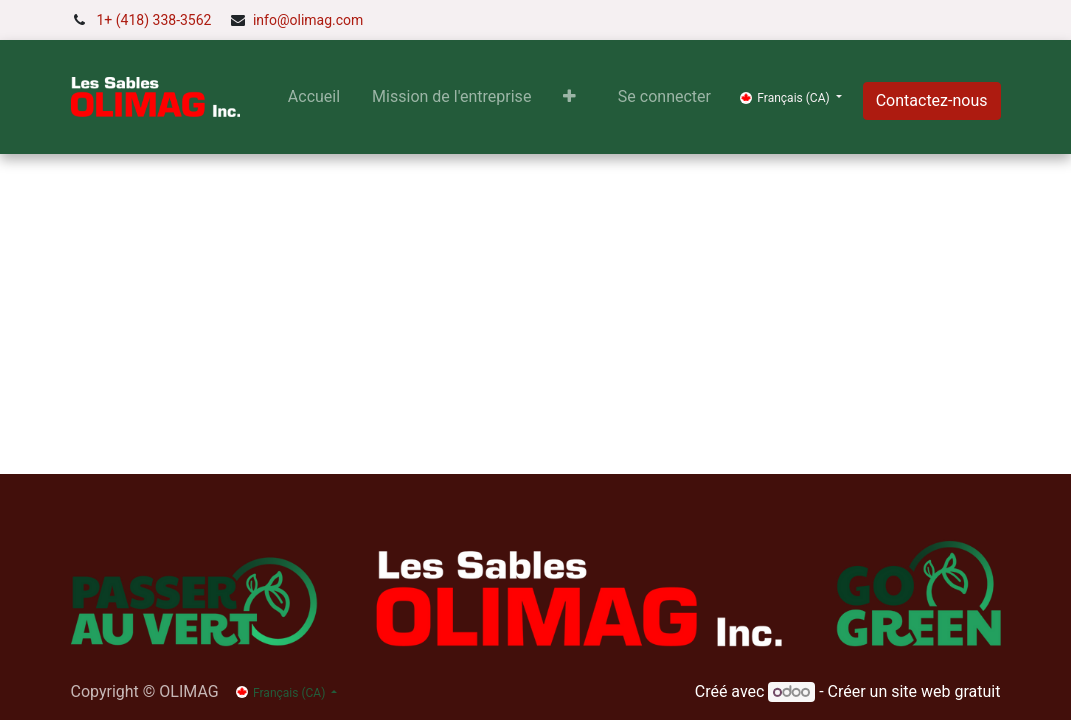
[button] (569, 97)
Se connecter (664, 96)
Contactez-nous (932, 100)
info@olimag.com (308, 20)
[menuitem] (314, 97)
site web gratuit (945, 691)
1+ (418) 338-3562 (154, 20)
